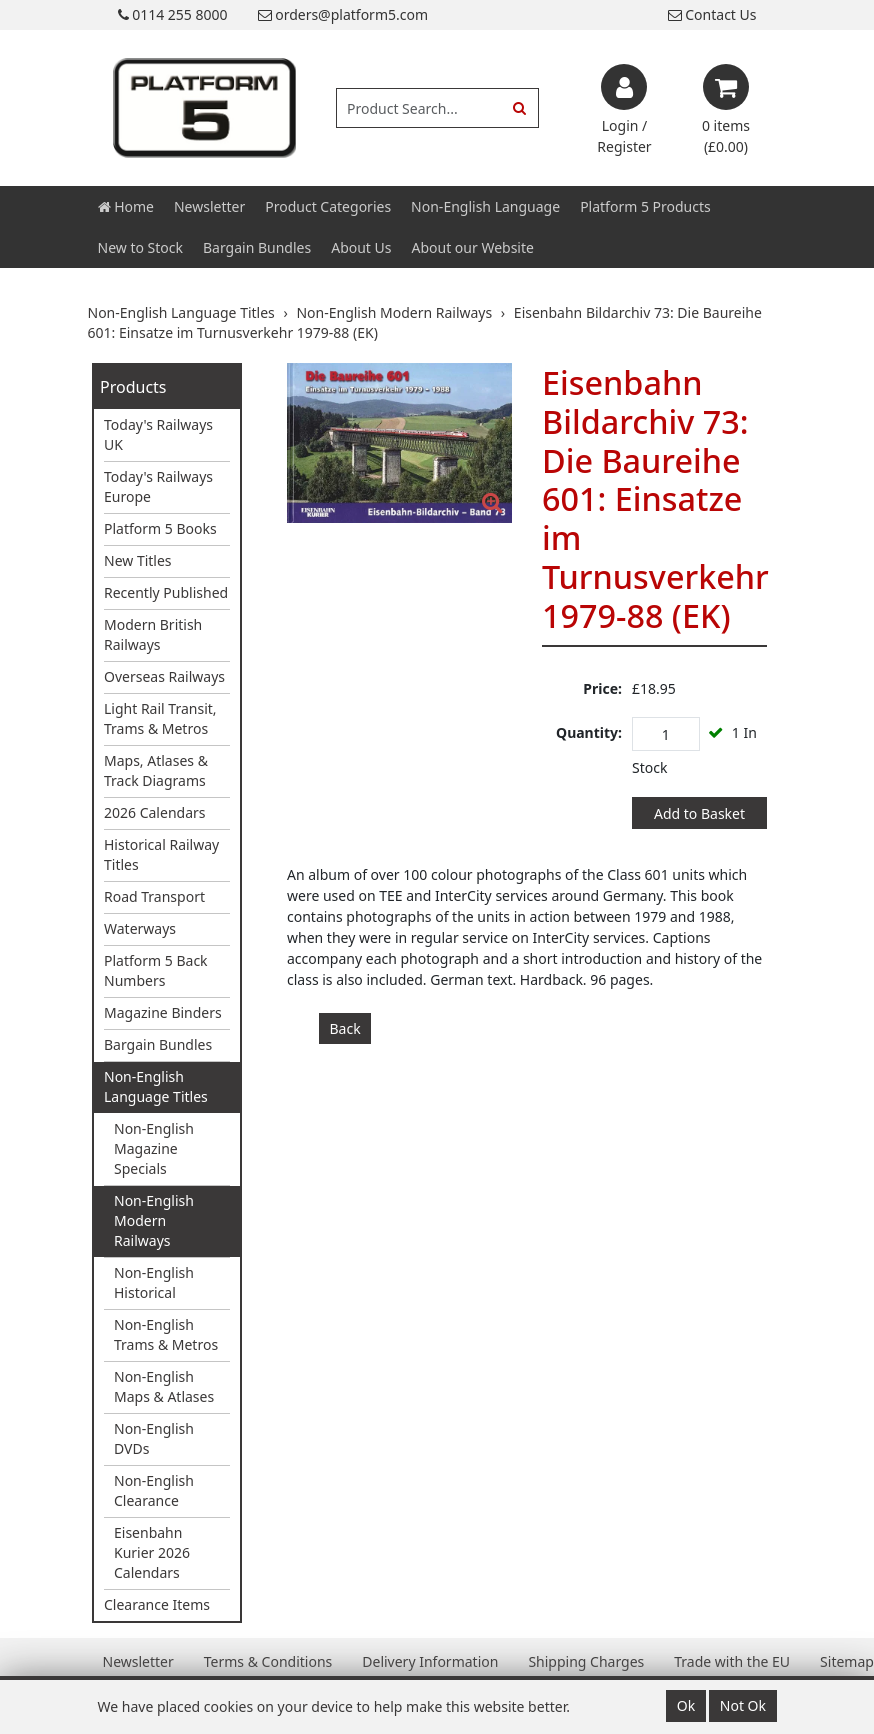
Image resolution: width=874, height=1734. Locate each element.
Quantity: (589, 732)
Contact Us (712, 14)
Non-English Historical (154, 1282)
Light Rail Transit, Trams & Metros (160, 718)
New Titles (138, 560)
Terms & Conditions (268, 1661)
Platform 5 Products (645, 206)
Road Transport (154, 896)
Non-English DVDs (154, 1438)
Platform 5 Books (160, 528)
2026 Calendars (155, 812)
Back (345, 1028)
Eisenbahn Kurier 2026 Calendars (152, 1552)
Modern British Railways (153, 634)
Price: (602, 688)
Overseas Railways (164, 676)
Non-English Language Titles (156, 1086)
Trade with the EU (732, 1661)
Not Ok (743, 1705)
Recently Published (166, 592)
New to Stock (140, 247)
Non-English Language (485, 206)
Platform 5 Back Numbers (156, 970)
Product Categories (328, 206)
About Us (361, 247)
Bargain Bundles (257, 247)
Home (126, 206)
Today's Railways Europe (158, 486)
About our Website (473, 247)
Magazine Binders (163, 1012)
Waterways (140, 928)
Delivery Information (430, 1661)
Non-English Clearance (154, 1490)
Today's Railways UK (158, 434)
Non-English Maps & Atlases (164, 1386)
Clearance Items (157, 1604)
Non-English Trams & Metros (166, 1334)
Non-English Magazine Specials (154, 1148)
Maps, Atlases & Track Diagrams (156, 770)
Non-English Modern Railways (154, 1220)
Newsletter (209, 206)
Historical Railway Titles (161, 854)
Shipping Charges (586, 1661)
